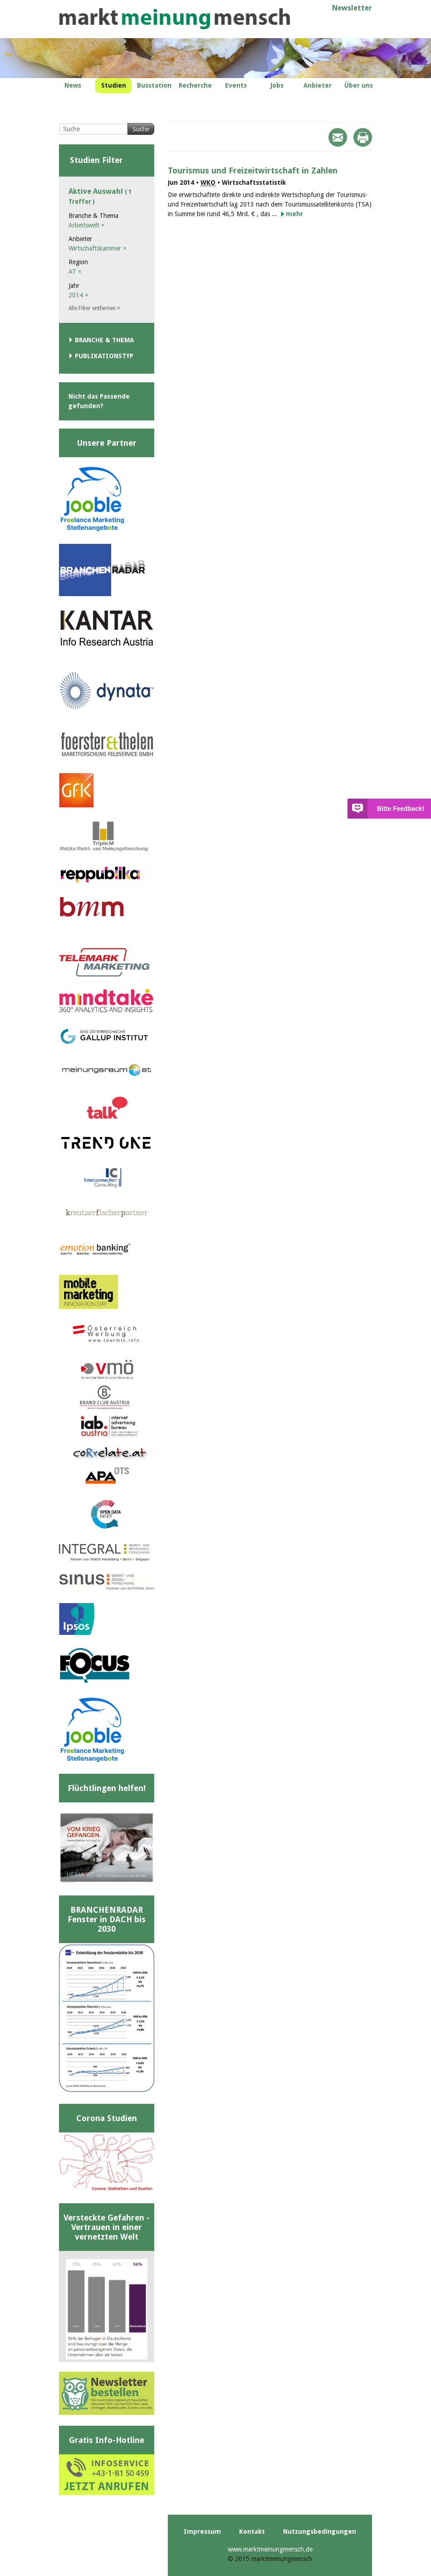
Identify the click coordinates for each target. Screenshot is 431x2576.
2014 (78, 295)
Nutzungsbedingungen (319, 2531)
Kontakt (252, 2531)
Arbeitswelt (87, 225)
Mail (337, 137)
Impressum (202, 2531)
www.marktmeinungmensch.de (270, 2549)
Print (362, 137)
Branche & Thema (104, 340)
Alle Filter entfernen (94, 308)
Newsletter (352, 8)
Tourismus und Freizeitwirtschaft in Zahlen (253, 170)
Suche (140, 129)
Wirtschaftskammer (98, 248)
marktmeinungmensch (174, 19)
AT (75, 271)
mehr (294, 213)
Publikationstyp (104, 356)
